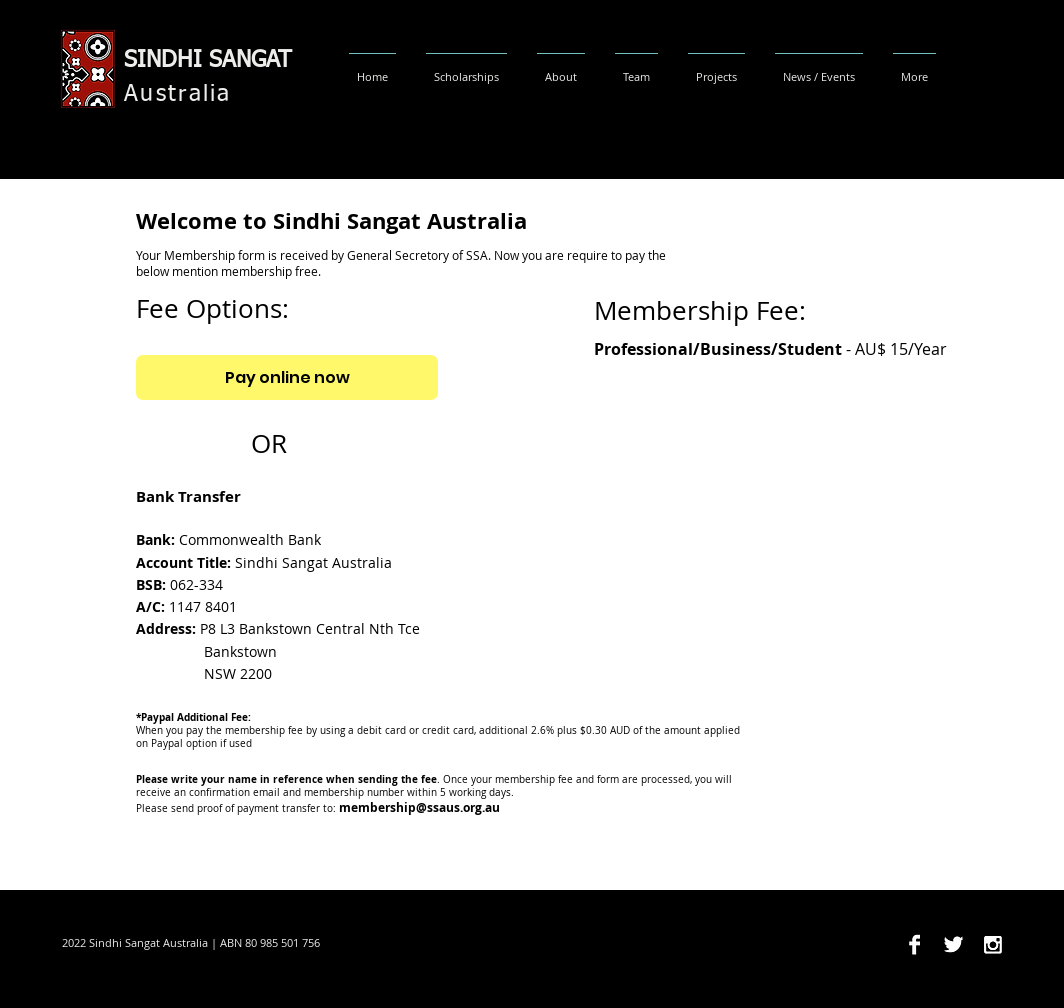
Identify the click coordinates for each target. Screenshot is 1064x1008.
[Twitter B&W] (953, 944)
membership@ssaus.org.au (419, 807)
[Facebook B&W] (914, 944)
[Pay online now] (287, 377)
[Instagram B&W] (992, 944)
